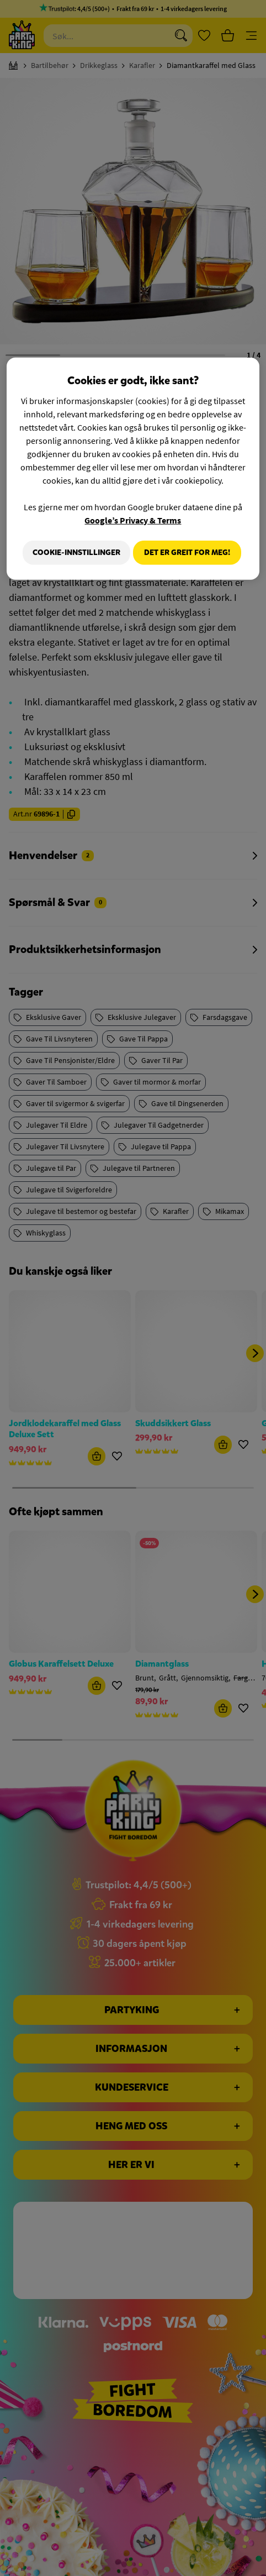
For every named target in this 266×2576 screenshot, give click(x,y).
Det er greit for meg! (187, 580)
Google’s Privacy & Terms (132, 515)
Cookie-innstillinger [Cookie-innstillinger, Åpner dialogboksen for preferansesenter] (186, 548)
